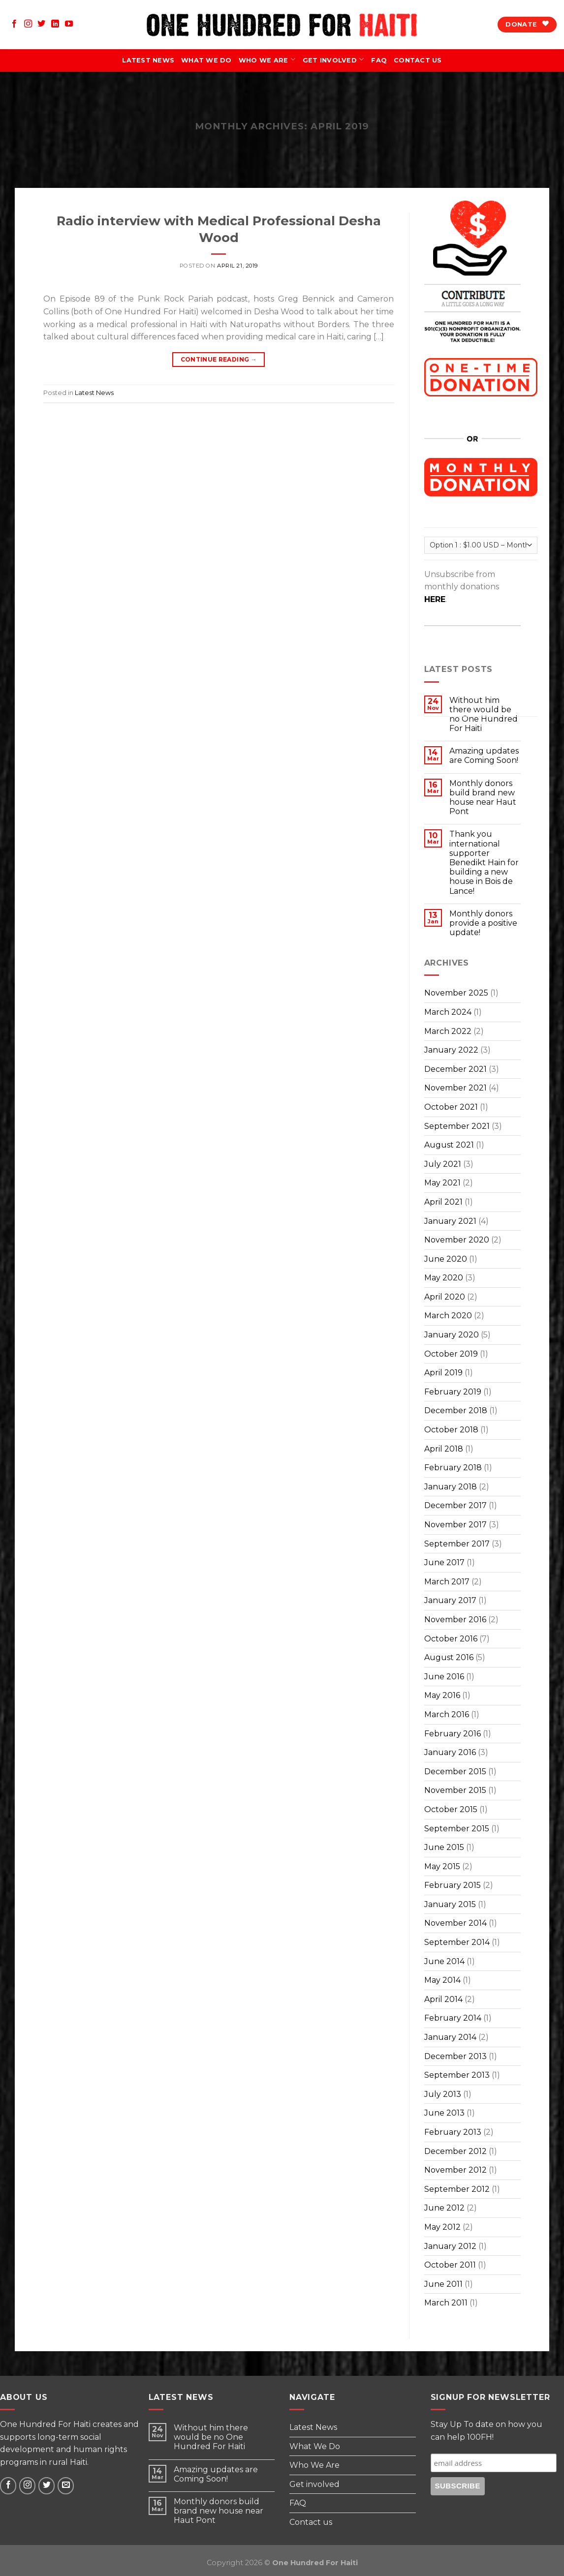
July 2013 (442, 2094)
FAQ (379, 60)
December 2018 (455, 1410)
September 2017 (457, 1543)
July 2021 (442, 1164)
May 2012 (442, 2227)
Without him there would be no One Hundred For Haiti (211, 2437)
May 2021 (442, 1182)
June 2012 (444, 2207)
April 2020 (444, 1297)
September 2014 (457, 1942)
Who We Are (267, 60)
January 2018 (450, 1486)
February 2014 (452, 2018)
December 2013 (455, 2056)
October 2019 (451, 1354)
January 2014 (450, 2037)
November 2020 (456, 1239)
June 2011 (443, 2284)
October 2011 (450, 2265)
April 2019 (443, 1372)
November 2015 (455, 1790)
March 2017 (447, 1581)
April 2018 (443, 1449)
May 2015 (442, 1866)
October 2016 (450, 1638)
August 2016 (448, 1657)
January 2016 (450, 1752)
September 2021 (457, 1126)
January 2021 (450, 1221)
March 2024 (447, 1012)
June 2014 (444, 1961)
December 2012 (455, 2151)
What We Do (206, 60)
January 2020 (451, 1334)
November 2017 (455, 1524)
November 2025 (456, 993)
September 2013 (457, 2075)
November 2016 (455, 1619)
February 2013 (452, 2132)
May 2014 (442, 1980)
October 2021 (451, 1107)
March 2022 (447, 1031)
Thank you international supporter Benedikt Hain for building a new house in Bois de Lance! (484, 862)
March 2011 (446, 2302)
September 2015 (456, 1828)
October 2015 (450, 1809)
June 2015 (444, 1847)
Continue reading (219, 359)
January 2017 (450, 1600)
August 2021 (449, 1145)
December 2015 (455, 1771)
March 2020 (448, 1315)
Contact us (418, 60)
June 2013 (444, 2113)
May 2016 (442, 1695)
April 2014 (443, 1999)
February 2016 (452, 1733)
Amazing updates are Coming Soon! (484, 755)
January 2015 (450, 1904)
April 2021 (443, 1202)
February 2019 (452, 1391)
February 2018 (453, 1467)
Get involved (334, 60)
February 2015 (452, 1885)
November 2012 (455, 2170)
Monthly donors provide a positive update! (483, 923)
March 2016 (446, 1714)
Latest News (148, 60)
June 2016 (444, 1676)
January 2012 (450, 2246)
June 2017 (444, 1562)
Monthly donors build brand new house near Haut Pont (482, 798)
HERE (434, 599)
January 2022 (451, 1050)
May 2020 (443, 1277)
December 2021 (455, 1069)
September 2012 (457, 2189)
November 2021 (455, 1087)
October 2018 (451, 1429)
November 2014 (455, 1923)
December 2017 (455, 1505)
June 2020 (445, 1259)
